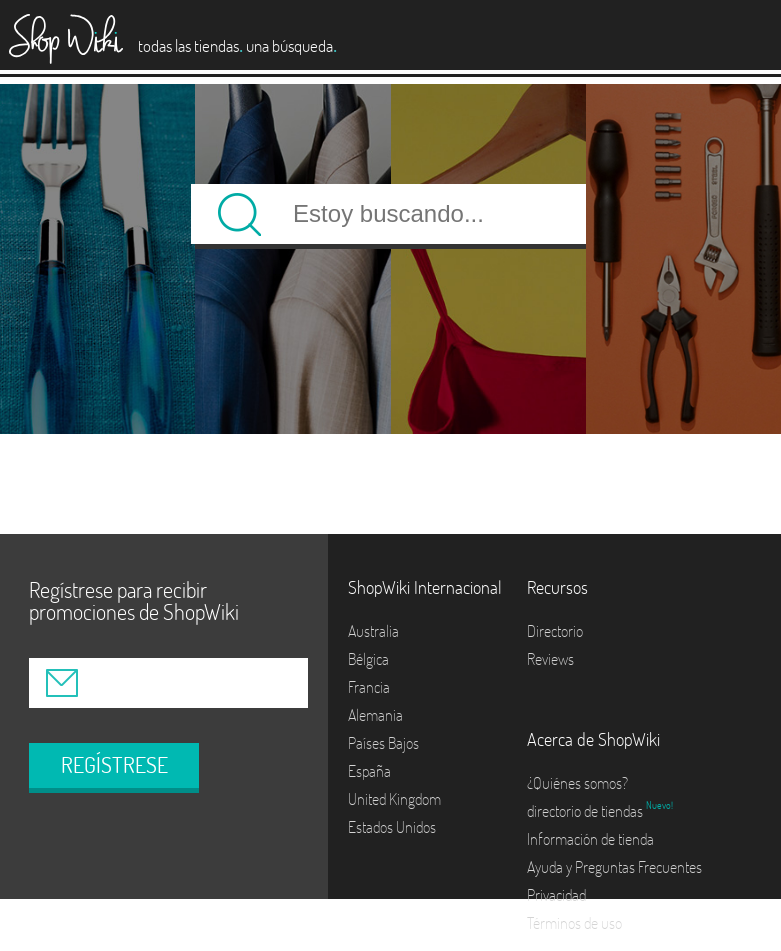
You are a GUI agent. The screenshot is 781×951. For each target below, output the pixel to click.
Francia (369, 687)
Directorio (555, 631)
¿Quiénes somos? (577, 783)
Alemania (375, 715)
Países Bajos (383, 743)
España (369, 771)
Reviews (550, 659)
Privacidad (556, 895)
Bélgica (368, 659)
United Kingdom (394, 799)
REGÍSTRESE (114, 765)
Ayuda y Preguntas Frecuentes (614, 867)
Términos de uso (574, 923)
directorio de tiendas (586, 811)
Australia (373, 631)
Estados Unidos (392, 827)
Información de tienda (590, 839)
